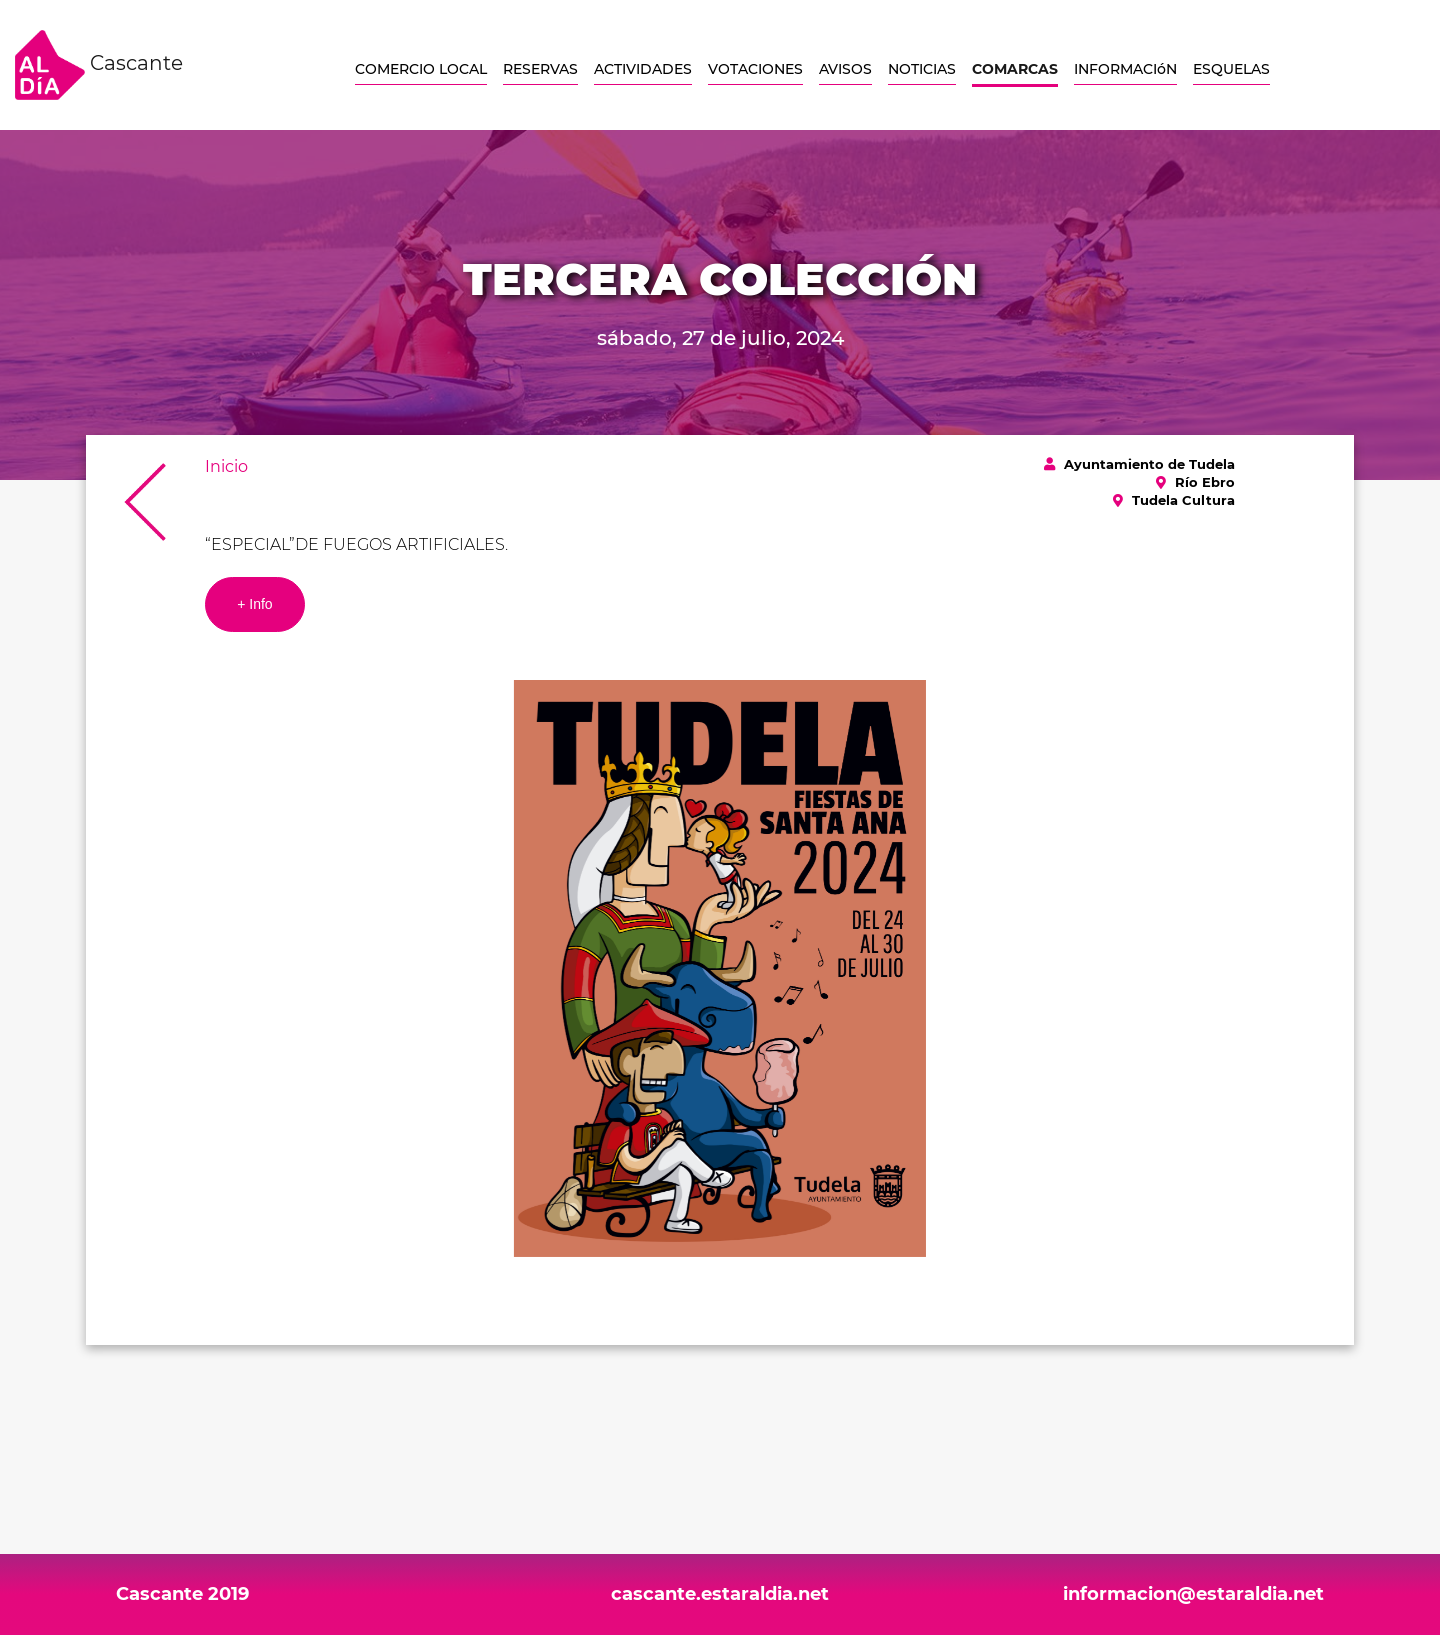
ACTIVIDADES (643, 69)
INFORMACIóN (1125, 69)
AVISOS (845, 69)
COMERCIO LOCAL (421, 69)
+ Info (254, 604)
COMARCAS (1015, 69)
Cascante (99, 65)
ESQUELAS (1231, 69)
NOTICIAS (922, 69)
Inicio (226, 466)
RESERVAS (540, 69)
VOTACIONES (755, 69)
